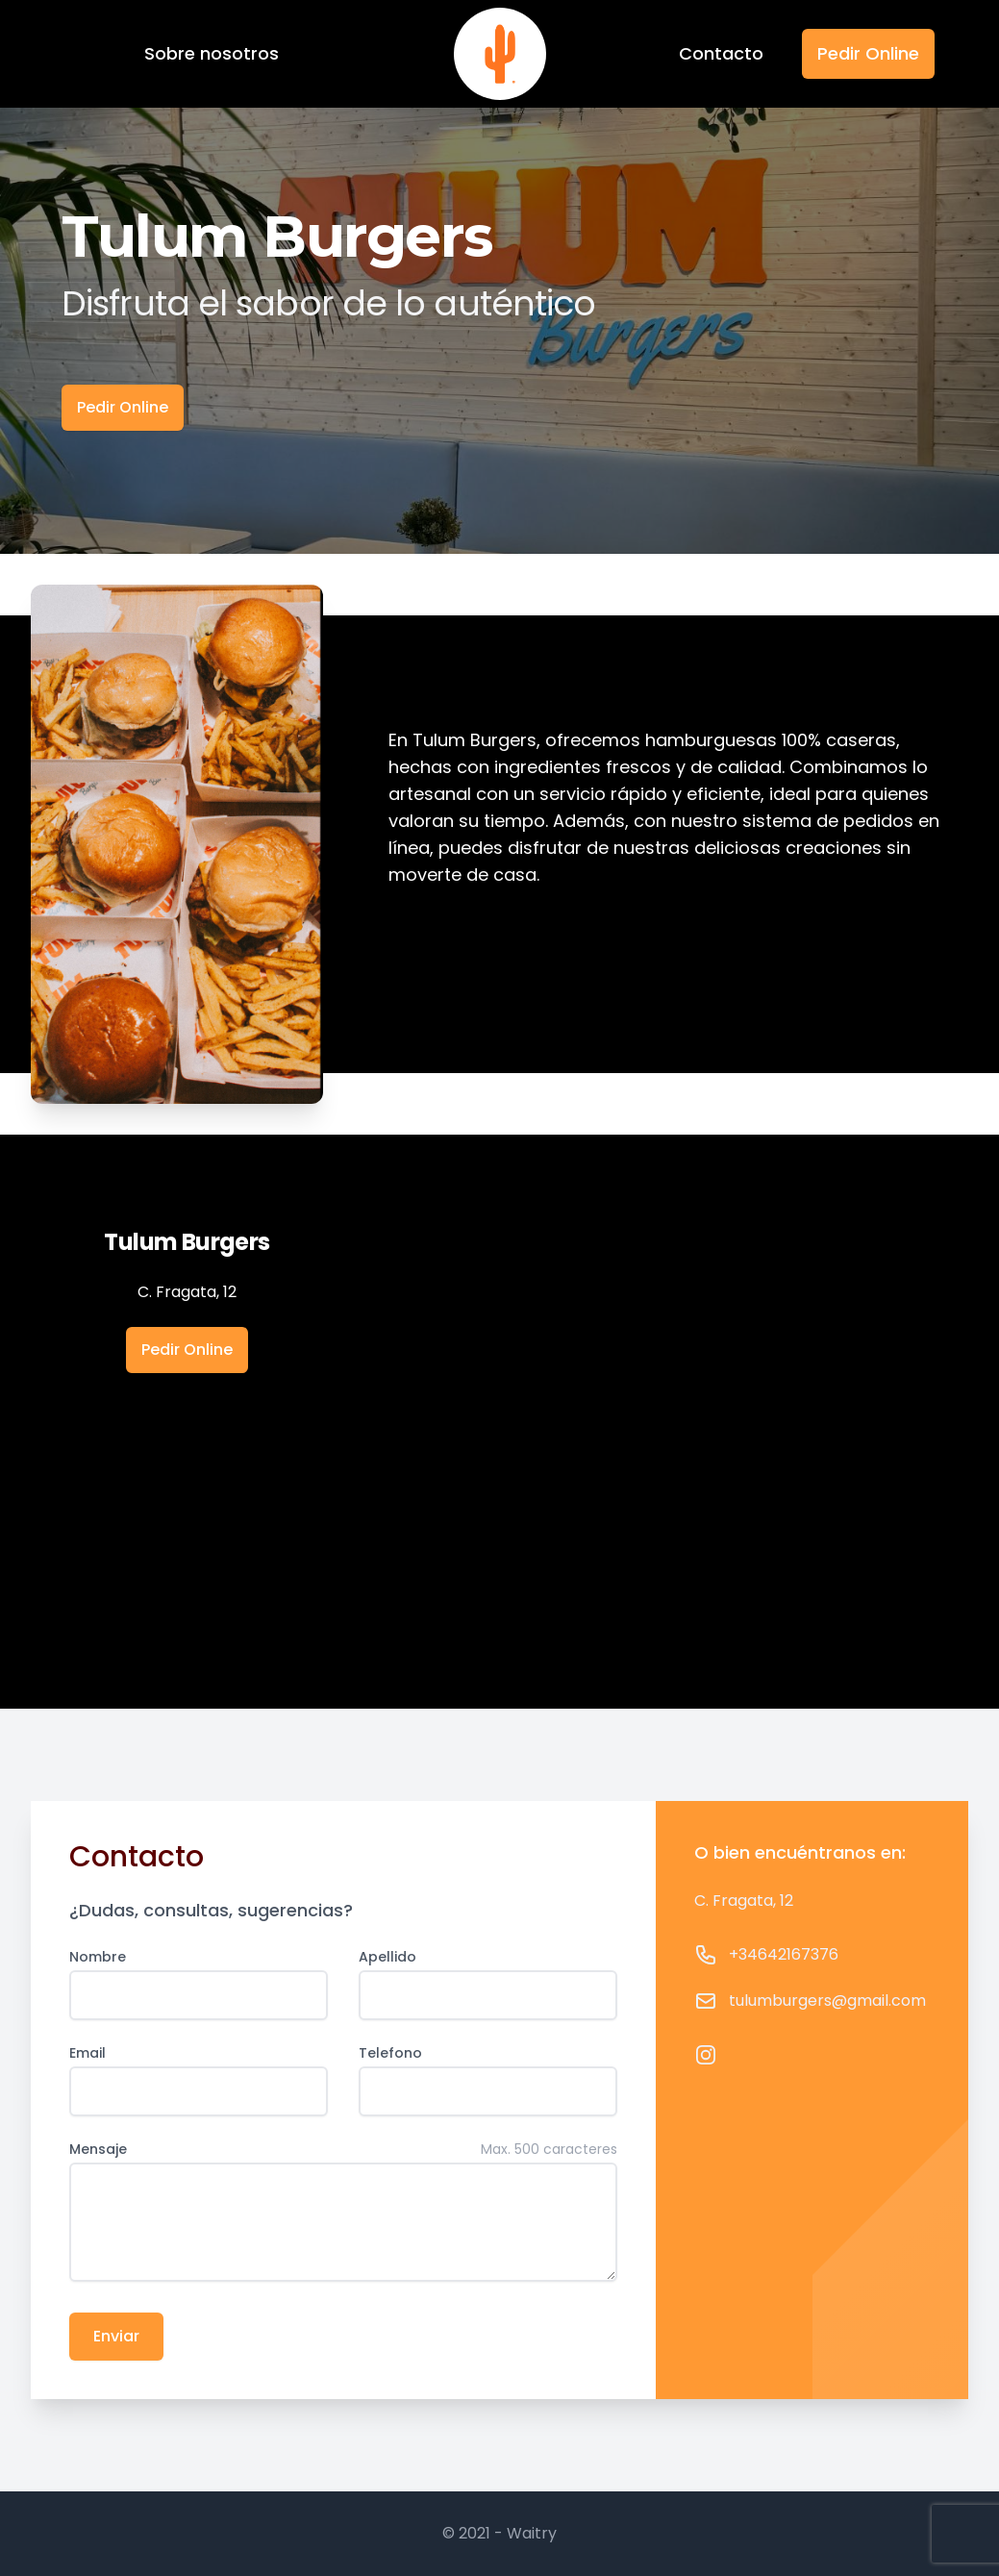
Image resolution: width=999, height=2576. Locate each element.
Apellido (387, 1956)
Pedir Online (868, 53)
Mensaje (98, 2149)
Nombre (97, 1956)
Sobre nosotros (211, 53)
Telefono (390, 2053)
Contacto (721, 53)
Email (87, 2053)
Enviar (116, 2336)
